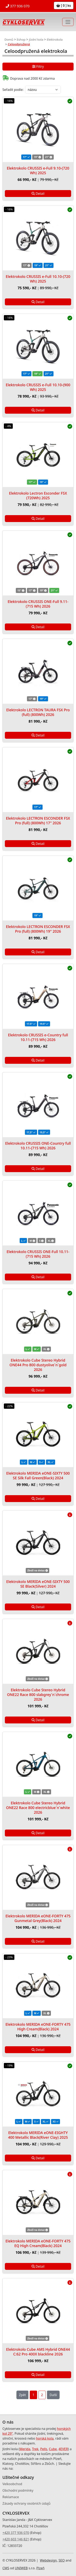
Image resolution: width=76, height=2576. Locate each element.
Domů (8, 39)
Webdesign (48, 2560)
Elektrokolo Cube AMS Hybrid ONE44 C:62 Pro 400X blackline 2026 (38, 2351)
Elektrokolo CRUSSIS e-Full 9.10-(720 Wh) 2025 (38, 170)
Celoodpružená (19, 44)
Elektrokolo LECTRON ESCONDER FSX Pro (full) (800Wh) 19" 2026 (38, 929)
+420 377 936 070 (15, 2532)
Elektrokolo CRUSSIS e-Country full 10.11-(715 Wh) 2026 (38, 1037)
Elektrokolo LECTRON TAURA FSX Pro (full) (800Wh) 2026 (38, 712)
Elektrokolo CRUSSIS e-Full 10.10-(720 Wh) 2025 (38, 279)
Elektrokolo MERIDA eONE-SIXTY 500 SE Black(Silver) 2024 (38, 1584)
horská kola (45, 2438)
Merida (24, 2449)
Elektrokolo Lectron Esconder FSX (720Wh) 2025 (38, 495)
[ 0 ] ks (63, 5)
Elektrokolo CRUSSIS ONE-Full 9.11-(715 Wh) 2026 (38, 604)
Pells (43, 2449)
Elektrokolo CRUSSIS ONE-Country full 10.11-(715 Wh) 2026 (38, 1145)
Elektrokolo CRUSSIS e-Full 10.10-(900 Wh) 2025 (38, 387)
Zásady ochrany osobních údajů (26, 2503)
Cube (53, 2449)
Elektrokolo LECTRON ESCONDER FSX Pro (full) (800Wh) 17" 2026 (38, 820)
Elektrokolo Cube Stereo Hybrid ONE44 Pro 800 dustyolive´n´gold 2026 (38, 1365)
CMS (5, 2568)
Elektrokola (55, 39)
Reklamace (10, 2497)
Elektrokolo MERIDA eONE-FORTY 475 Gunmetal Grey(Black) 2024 (38, 1918)
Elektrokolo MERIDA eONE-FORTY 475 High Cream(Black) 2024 (38, 2026)
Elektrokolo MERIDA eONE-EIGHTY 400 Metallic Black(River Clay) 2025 (38, 2135)
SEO (62, 2560)
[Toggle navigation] (68, 22)
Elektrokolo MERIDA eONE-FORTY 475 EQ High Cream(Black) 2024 (38, 2243)
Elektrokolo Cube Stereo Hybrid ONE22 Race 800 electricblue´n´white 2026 (38, 1807)
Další (53, 2395)
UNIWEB (21, 2568)
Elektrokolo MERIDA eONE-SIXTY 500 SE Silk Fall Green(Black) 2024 (38, 1475)
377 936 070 (18, 6)
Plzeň (40, 2568)
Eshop (21, 39)
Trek (35, 2449)
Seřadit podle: (13, 89)
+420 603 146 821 (15, 2539)
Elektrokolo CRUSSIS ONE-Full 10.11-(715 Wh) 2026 (38, 1254)
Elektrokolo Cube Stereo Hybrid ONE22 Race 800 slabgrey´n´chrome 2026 (38, 1694)
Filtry (38, 66)
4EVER (63, 2449)
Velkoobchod (12, 2484)
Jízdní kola (36, 39)
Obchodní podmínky (17, 2490)
